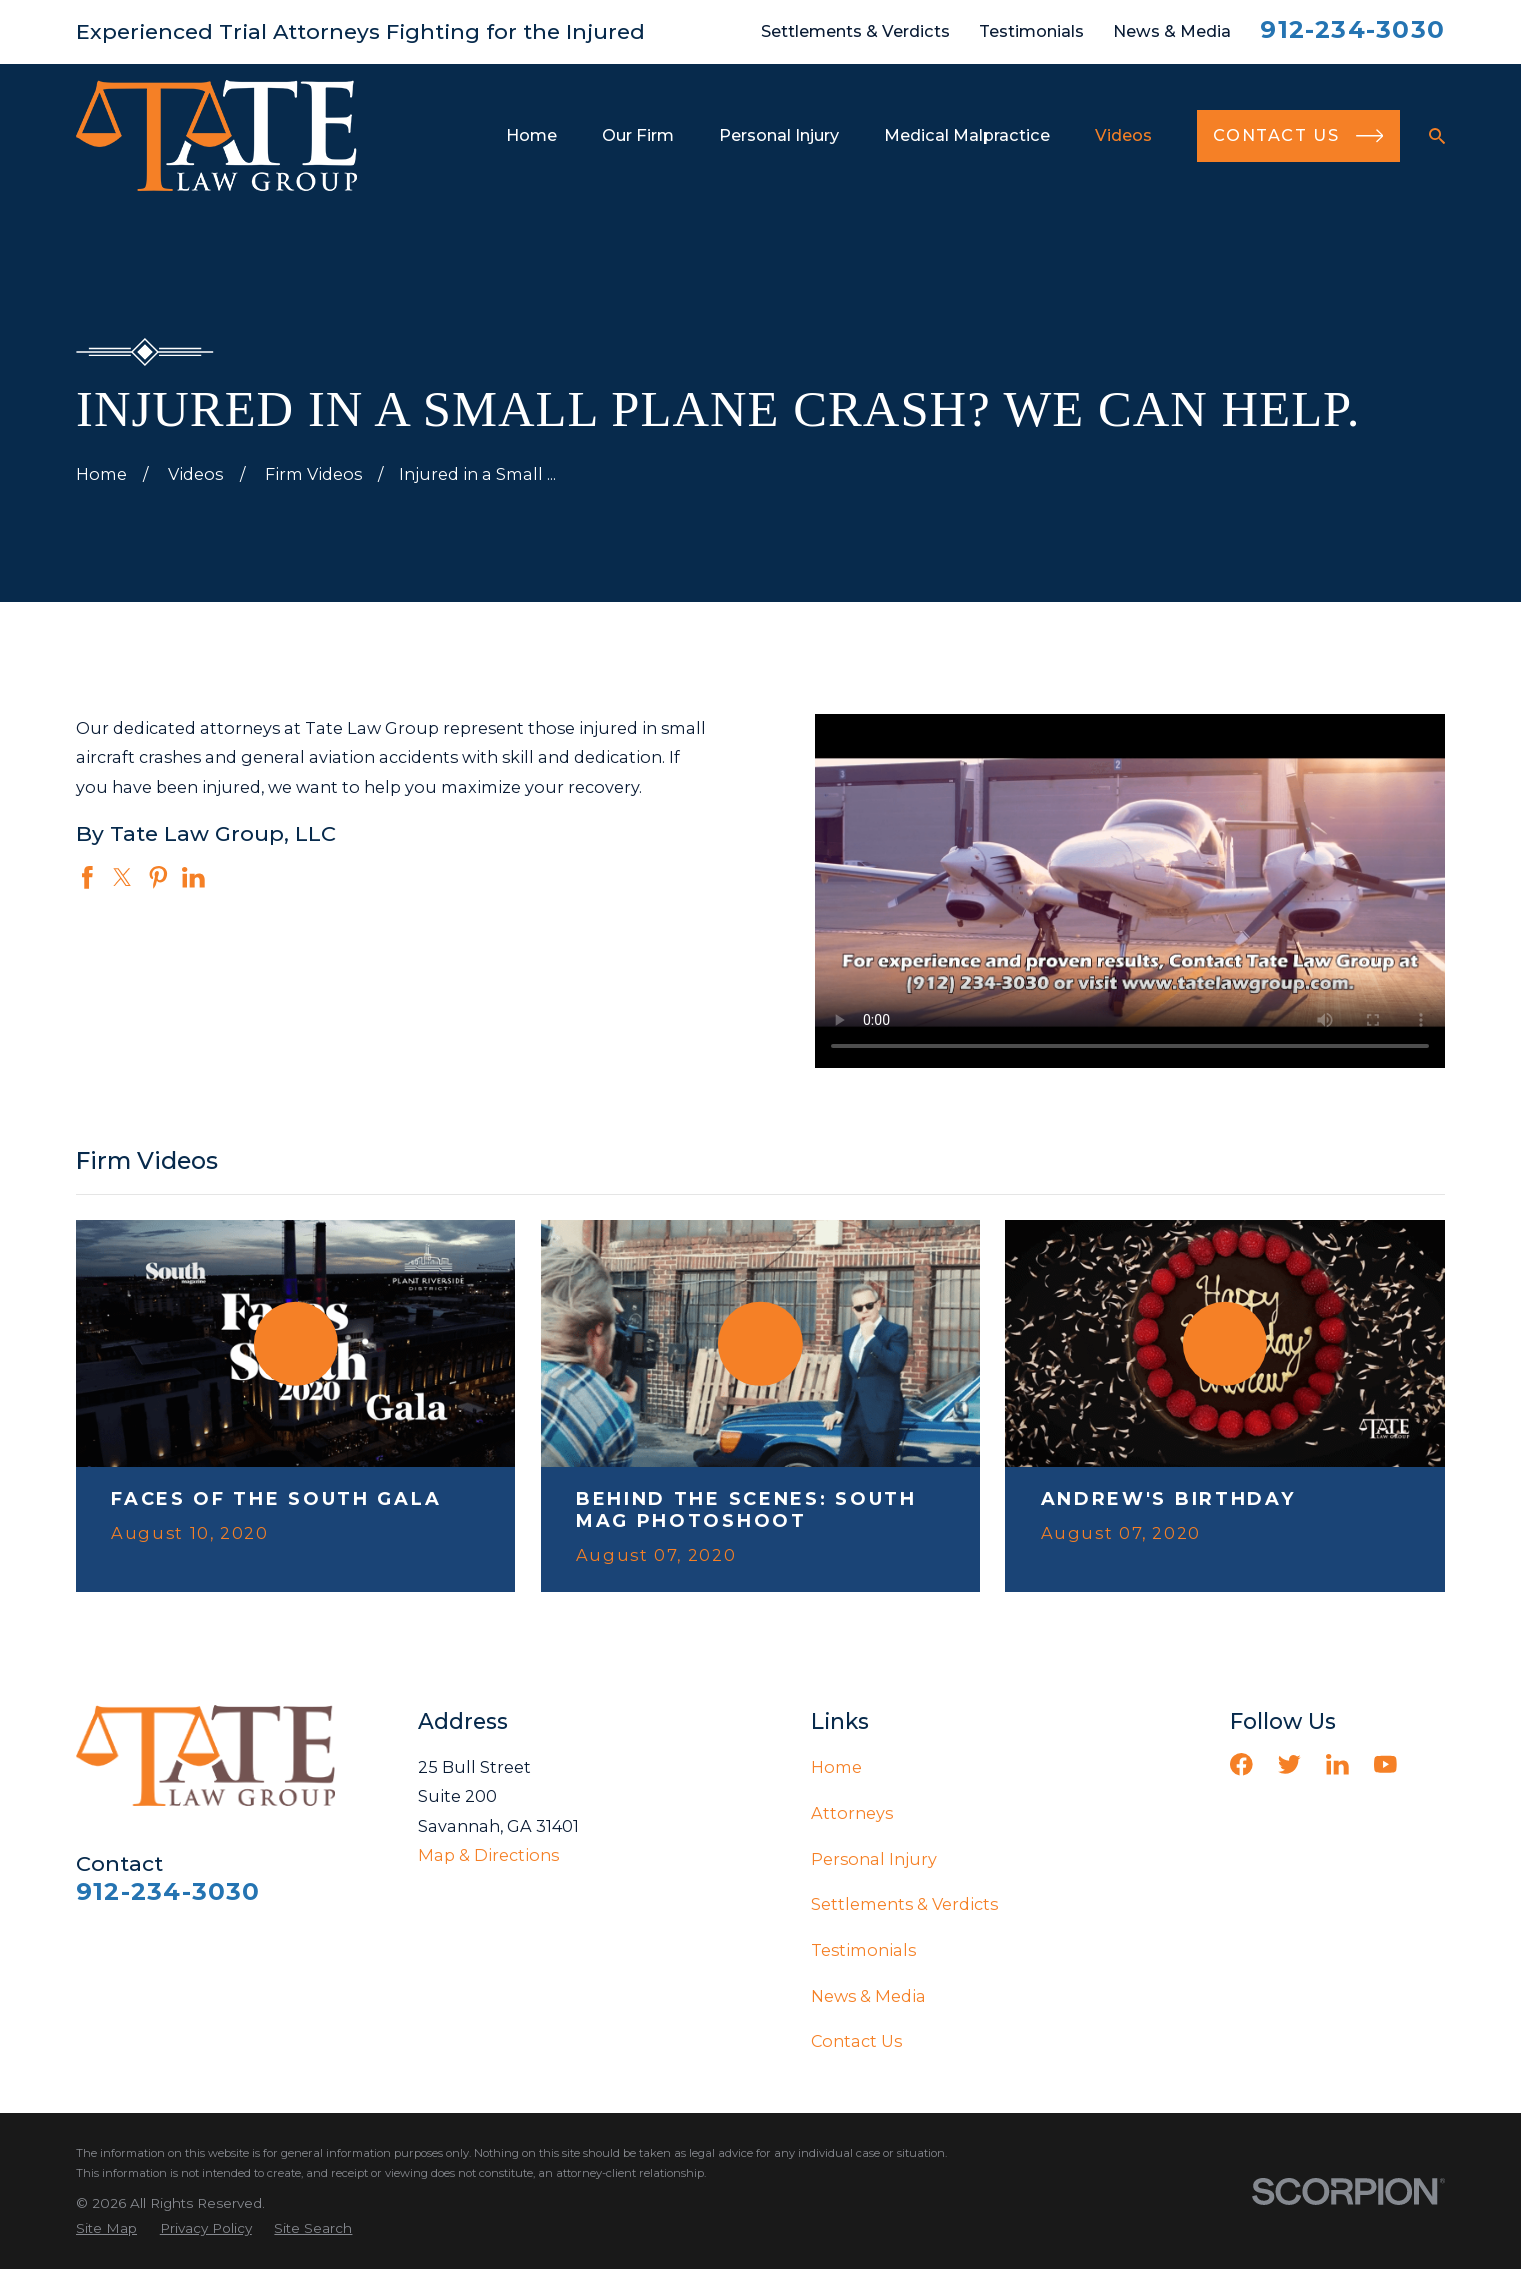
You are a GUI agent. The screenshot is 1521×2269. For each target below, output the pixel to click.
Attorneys (852, 1813)
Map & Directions (488, 1855)
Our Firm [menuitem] (638, 135)
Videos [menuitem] (1123, 135)
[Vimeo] (1433, 1764)
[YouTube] (1385, 1764)
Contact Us (856, 2041)
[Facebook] (1241, 1764)
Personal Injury (874, 1859)
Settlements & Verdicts (855, 31)
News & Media (1172, 31)
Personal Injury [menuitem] (779, 135)
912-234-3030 (1352, 29)
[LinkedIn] (1337, 1764)
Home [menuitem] (531, 135)
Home (836, 1767)
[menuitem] (106, 2228)
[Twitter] (1289, 1764)
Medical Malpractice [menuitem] (967, 135)
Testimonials (1031, 31)
